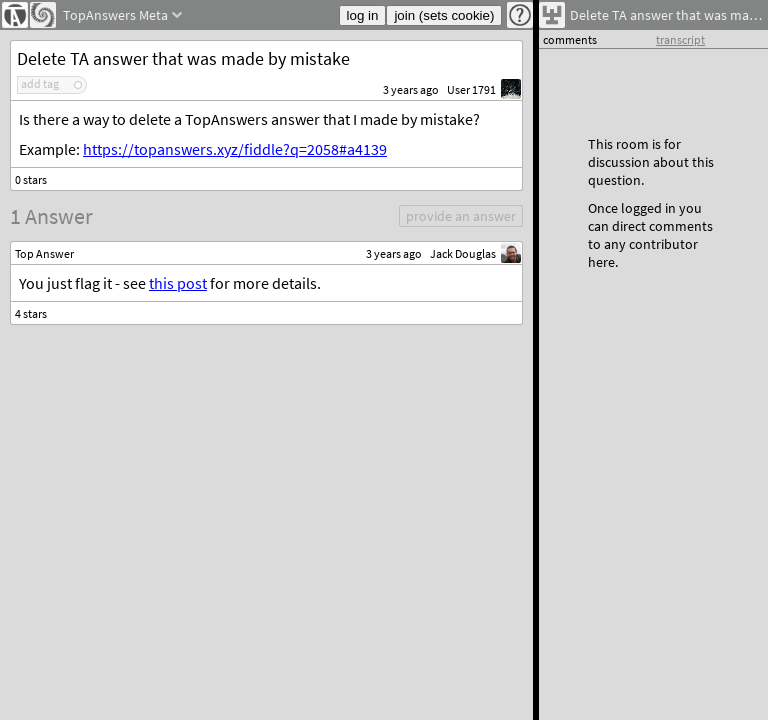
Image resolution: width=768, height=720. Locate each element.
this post (178, 283)
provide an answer (461, 216)
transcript (680, 39)
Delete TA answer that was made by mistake (183, 58)
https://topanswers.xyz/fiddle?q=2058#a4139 (235, 149)
